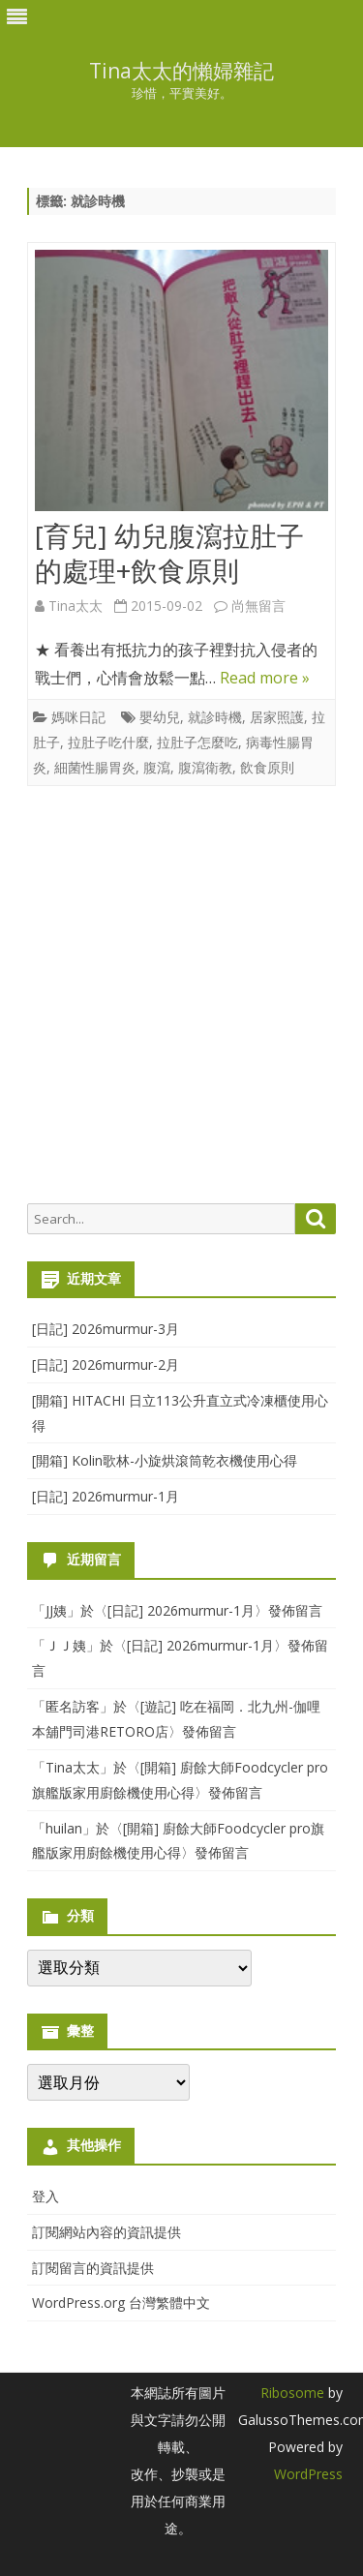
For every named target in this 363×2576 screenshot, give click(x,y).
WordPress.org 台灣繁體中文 (121, 2302)
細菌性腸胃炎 (95, 767)
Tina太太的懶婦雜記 (181, 71)
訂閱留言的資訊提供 (93, 2267)
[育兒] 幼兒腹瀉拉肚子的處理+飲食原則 (169, 553)
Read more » (265, 677)
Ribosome (292, 2392)
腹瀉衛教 (205, 767)
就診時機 (215, 717)
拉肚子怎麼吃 (197, 742)
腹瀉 (156, 767)
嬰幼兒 (159, 717)
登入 (45, 2196)
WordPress (308, 2474)
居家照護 (277, 717)
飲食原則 (267, 767)
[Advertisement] (181, 994)
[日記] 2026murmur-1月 (105, 1496)
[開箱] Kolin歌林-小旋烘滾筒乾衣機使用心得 (164, 1460)
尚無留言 (258, 605)
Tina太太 (75, 605)
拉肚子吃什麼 (108, 742)
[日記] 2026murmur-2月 (105, 1364)
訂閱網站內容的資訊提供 (106, 2232)
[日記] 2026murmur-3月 (105, 1328)
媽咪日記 (78, 717)
